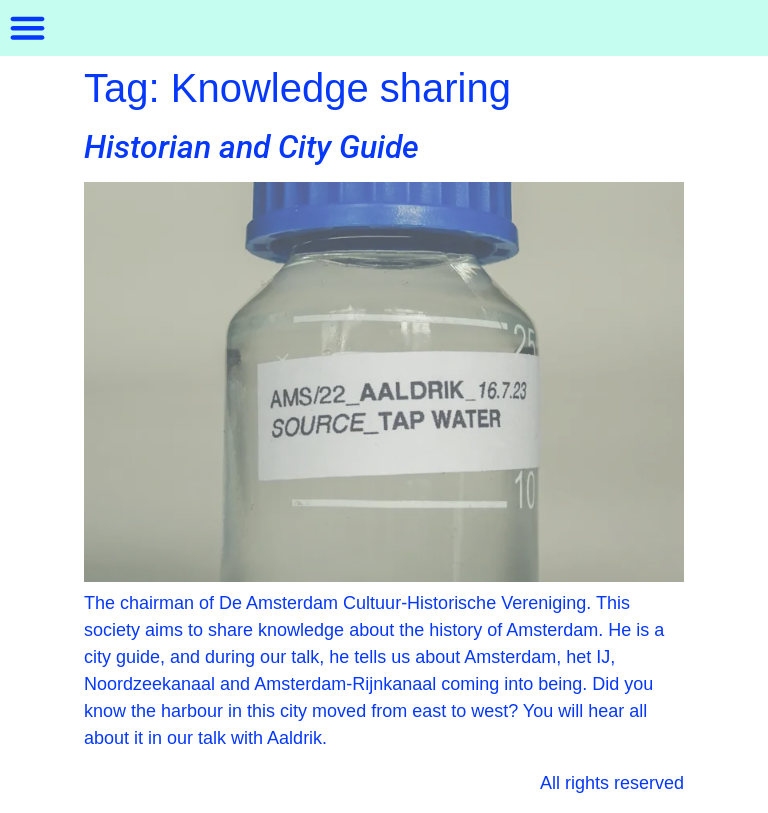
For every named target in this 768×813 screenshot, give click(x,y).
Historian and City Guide (251, 147)
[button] (28, 28)
